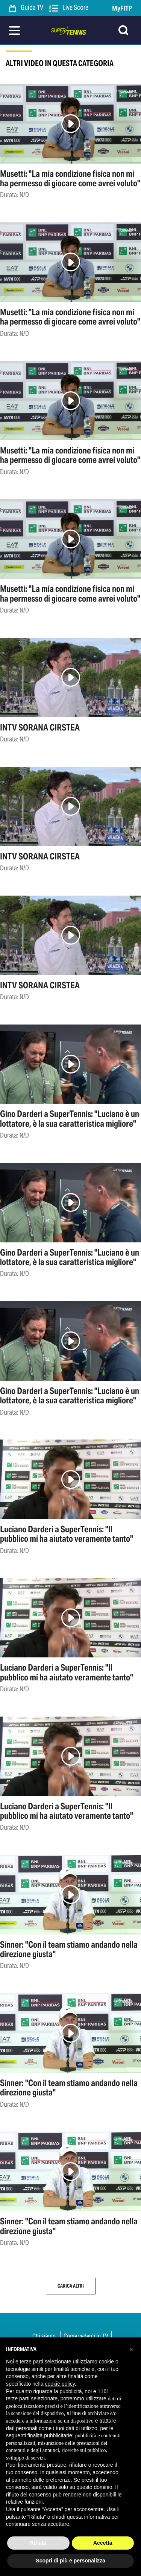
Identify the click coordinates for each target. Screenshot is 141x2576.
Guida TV (26, 8)
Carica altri (71, 2286)
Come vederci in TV (86, 2336)
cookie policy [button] (60, 2384)
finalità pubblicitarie (49, 2435)
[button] (131, 2349)
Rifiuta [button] (38, 2543)
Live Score (68, 8)
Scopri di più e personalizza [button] (70, 2561)
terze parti (17, 2398)
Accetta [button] (102, 2543)
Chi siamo (44, 2336)
